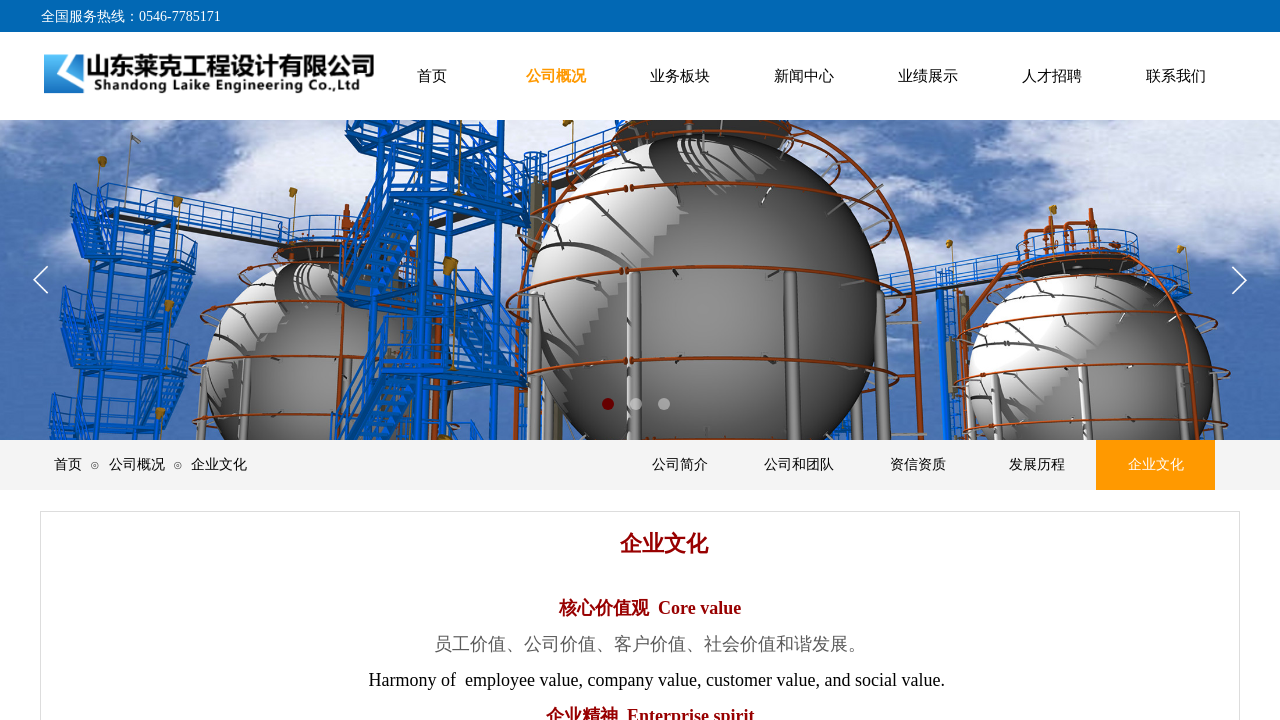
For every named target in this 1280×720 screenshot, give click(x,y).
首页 (68, 464)
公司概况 (137, 464)
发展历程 (1037, 464)
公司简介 (680, 464)
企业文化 (1156, 464)
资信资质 (918, 464)
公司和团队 (799, 464)
